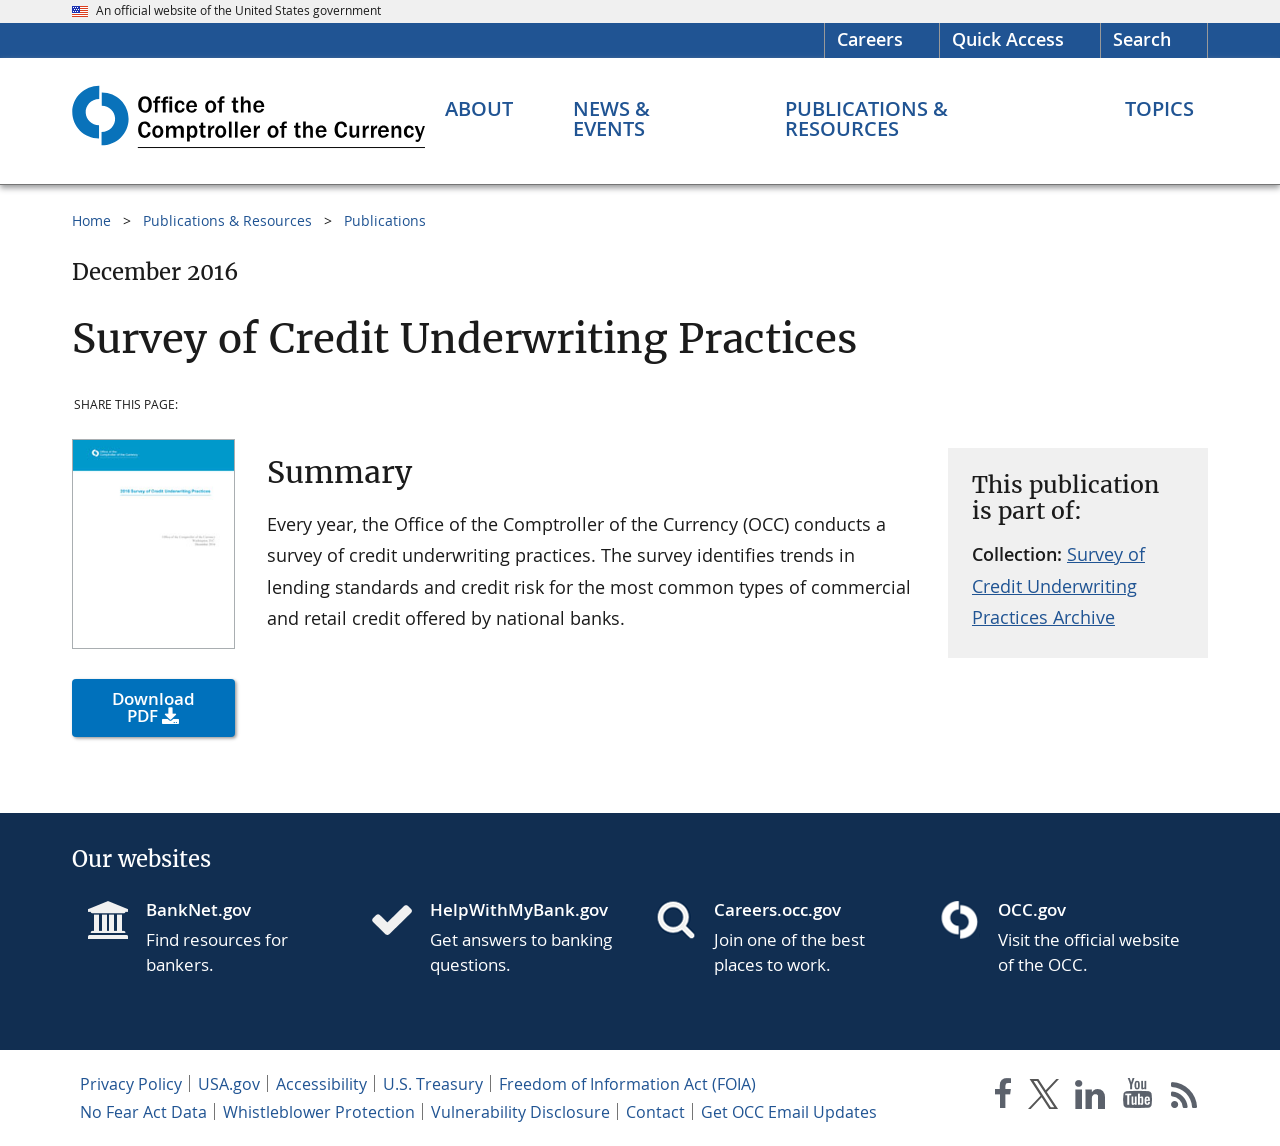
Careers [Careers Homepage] (870, 39)
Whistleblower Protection (319, 1112)
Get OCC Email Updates (789, 1112)
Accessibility (321, 1084)
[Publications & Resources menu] (925, 119)
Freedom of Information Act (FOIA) (627, 1084)
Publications (385, 220)
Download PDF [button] (153, 707)
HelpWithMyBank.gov (519, 909)
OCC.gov (1032, 909)
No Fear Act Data (143, 1112)
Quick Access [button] (1008, 39)
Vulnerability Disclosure (520, 1112)
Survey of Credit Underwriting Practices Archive (1058, 585)
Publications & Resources (227, 220)
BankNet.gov (198, 909)
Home (91, 220)
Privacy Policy (131, 1084)
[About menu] (479, 109)
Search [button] (1142, 39)
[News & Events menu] (649, 119)
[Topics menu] (1159, 109)
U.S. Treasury (433, 1084)
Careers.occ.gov (777, 909)
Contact (655, 1112)
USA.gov (229, 1084)
